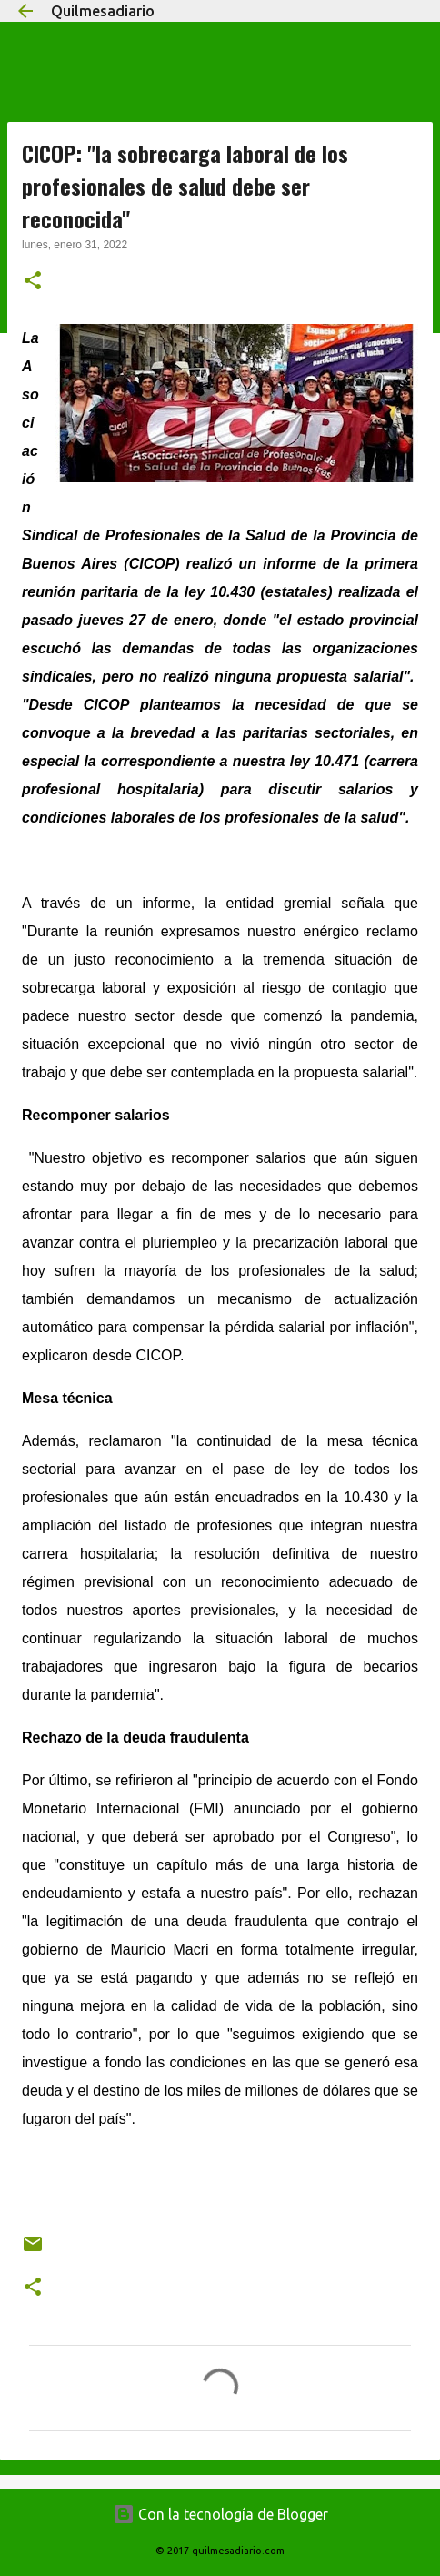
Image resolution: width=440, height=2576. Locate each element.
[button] (33, 282)
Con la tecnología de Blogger (220, 2514)
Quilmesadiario (103, 11)
